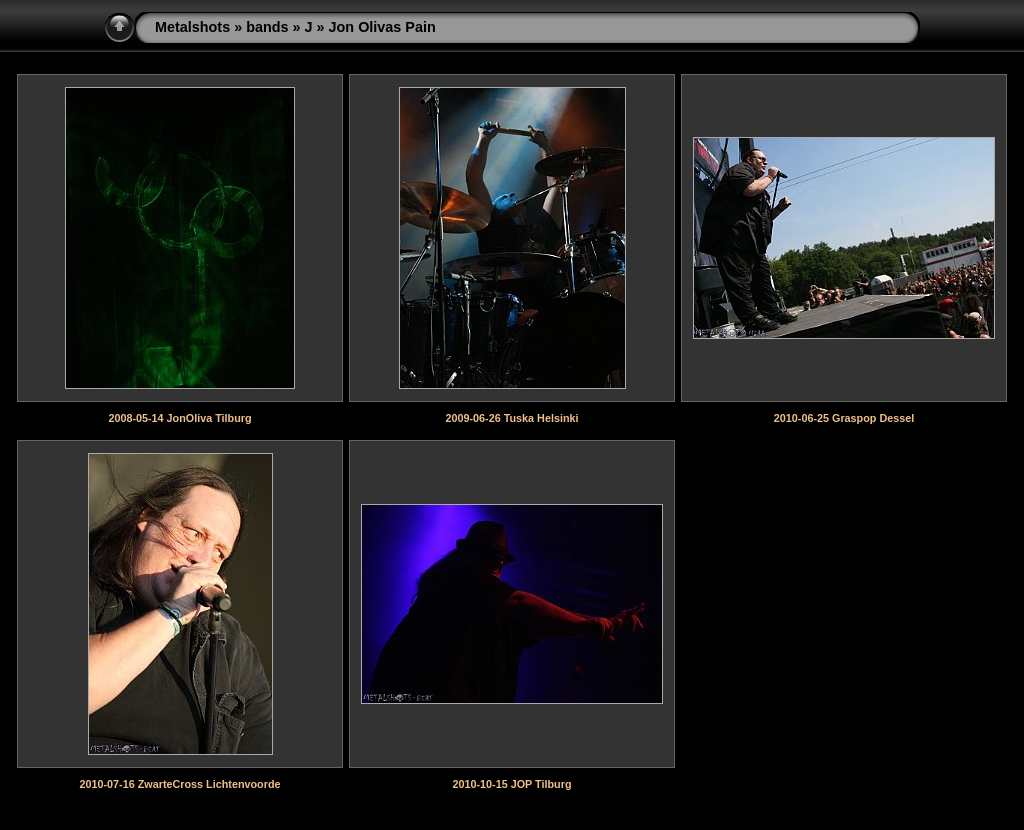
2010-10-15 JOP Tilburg (511, 784)
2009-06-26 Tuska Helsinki (511, 418)
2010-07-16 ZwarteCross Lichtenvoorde (179, 784)
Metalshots (192, 27)
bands (267, 27)
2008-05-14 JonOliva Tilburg (179, 418)
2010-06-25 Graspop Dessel (844, 418)
